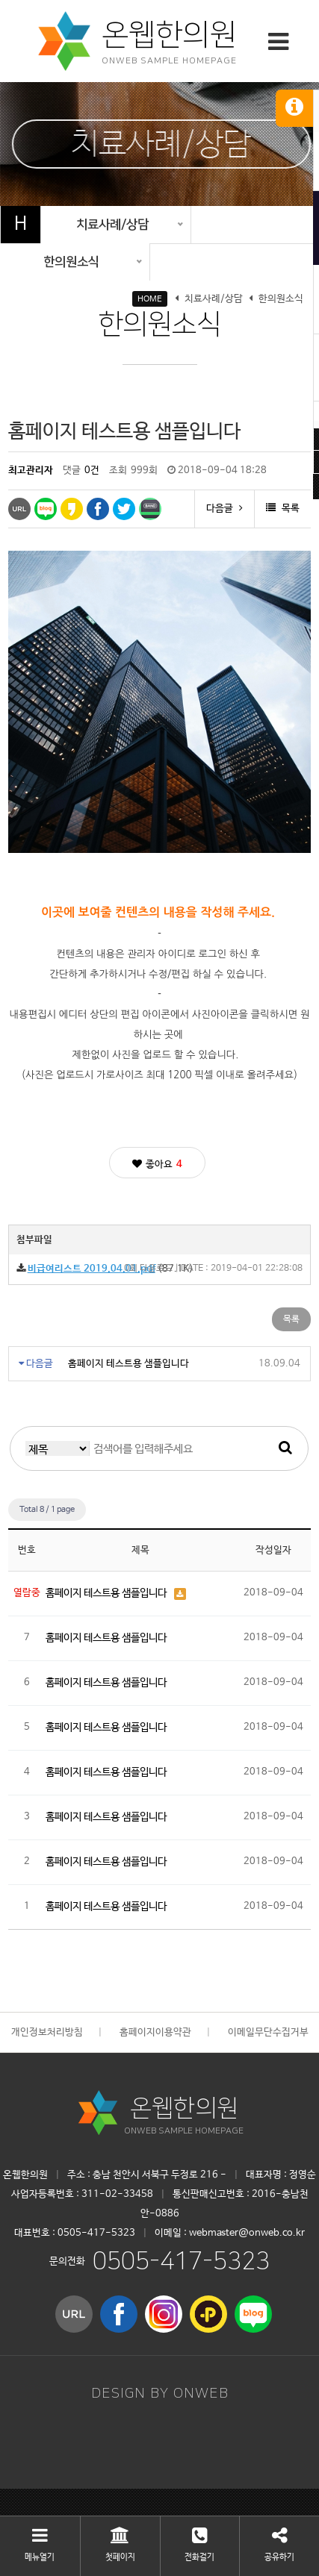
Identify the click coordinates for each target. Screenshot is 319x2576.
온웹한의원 (184, 2108)
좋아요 (157, 1164)
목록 (283, 508)
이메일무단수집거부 (268, 2032)
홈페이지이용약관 (155, 2032)
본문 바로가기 (0, 0)
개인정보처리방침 (47, 2032)
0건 (91, 470)
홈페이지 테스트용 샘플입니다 (128, 1363)
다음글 (224, 508)
